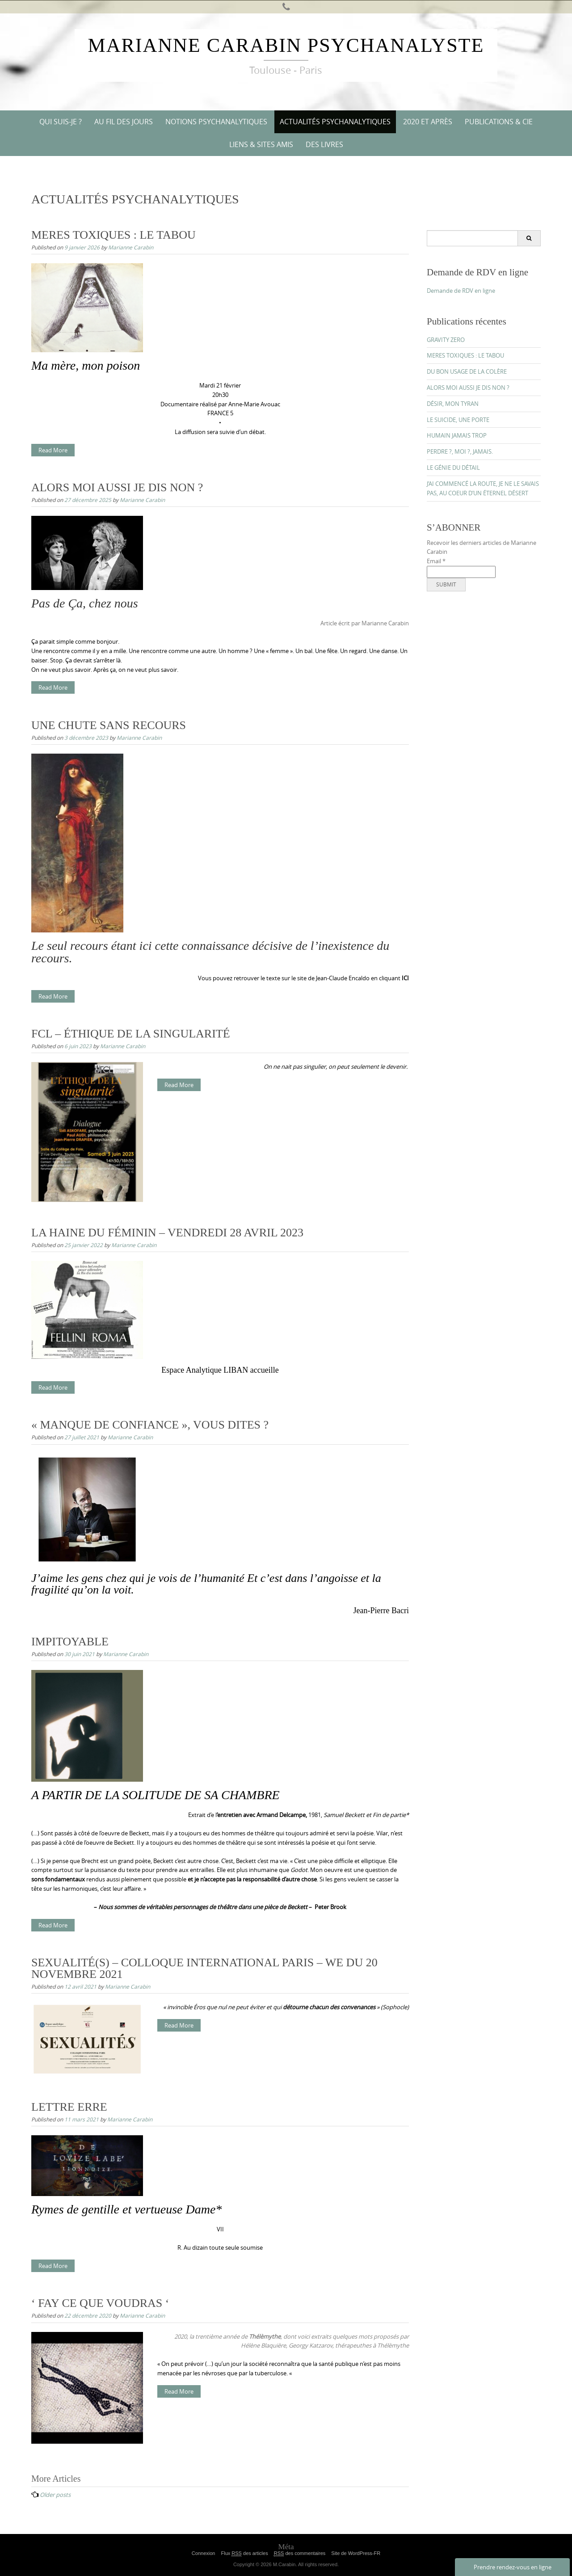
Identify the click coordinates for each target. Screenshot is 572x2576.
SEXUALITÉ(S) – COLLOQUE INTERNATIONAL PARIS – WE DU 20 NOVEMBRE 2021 (204, 1968)
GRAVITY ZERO (446, 340)
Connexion (203, 2553)
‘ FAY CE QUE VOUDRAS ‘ (100, 2303)
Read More (52, 450)
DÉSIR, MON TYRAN (453, 404)
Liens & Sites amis (261, 144)
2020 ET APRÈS (427, 121)
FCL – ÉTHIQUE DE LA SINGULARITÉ (130, 1033)
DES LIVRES (324, 144)
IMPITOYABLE (70, 1641)
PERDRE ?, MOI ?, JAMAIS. (460, 451)
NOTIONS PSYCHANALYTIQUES (216, 121)
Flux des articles (244, 2553)
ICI (404, 978)
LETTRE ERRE (69, 2106)
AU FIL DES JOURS (123, 121)
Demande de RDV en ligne (461, 291)
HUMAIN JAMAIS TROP (457, 435)
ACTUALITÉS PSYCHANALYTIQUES (335, 121)
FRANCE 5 (220, 413)
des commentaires (300, 2553)
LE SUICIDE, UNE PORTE (458, 420)
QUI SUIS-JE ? (60, 121)
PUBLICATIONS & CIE (499, 121)
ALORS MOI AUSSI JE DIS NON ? (117, 487)
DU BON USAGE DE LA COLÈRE (467, 371)
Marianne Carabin (130, 247)
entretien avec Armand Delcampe (261, 1815)
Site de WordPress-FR (355, 2553)
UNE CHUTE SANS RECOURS (108, 725)
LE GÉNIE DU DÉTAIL (453, 468)
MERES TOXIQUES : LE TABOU (113, 234)
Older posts (55, 2495)
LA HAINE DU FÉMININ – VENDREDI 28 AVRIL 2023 (167, 1232)
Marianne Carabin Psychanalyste (286, 45)
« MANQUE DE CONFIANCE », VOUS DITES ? (150, 1424)
